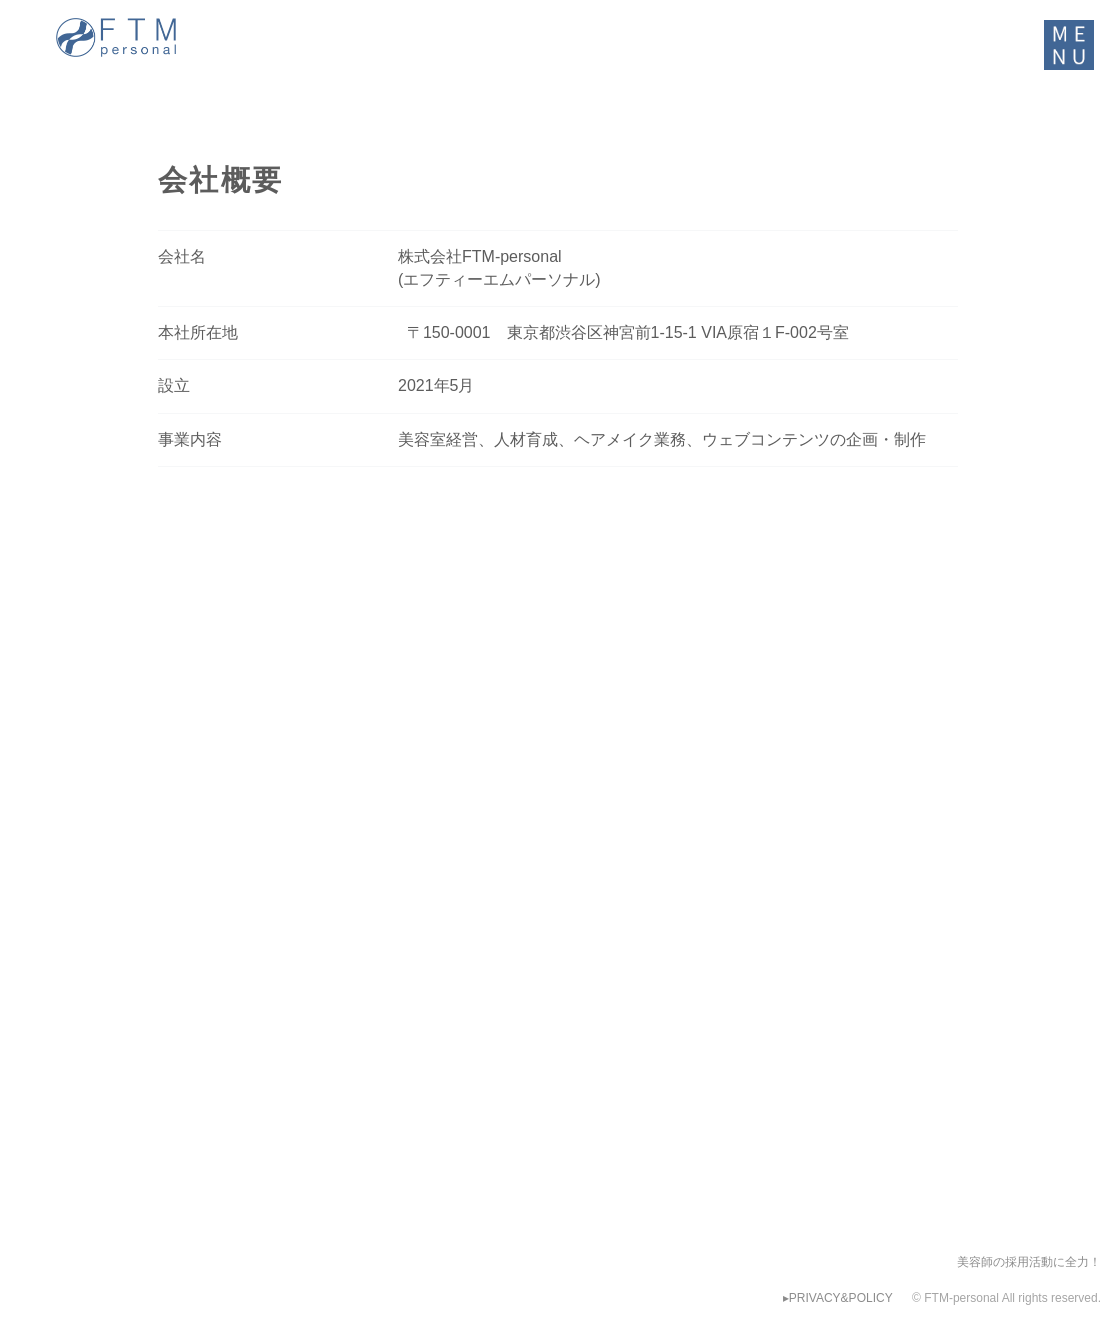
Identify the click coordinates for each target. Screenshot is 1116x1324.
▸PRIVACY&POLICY (838, 1298)
